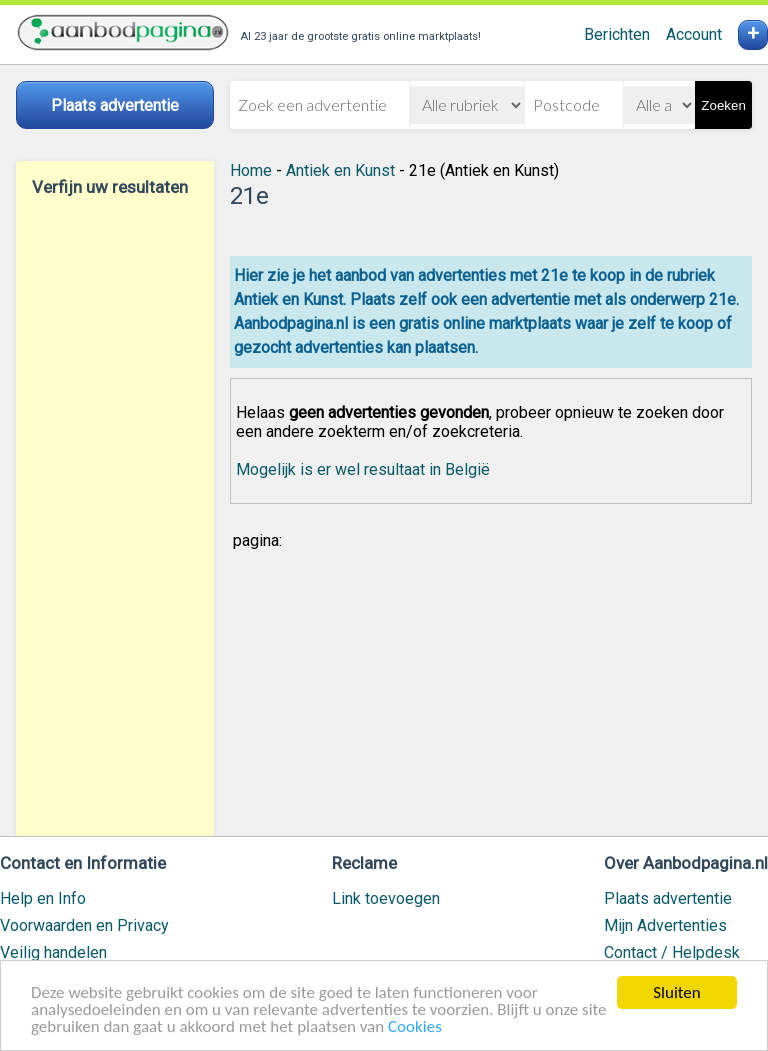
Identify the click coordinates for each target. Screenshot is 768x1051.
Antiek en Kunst (340, 170)
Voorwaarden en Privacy (84, 925)
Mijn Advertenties (665, 925)
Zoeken (723, 105)
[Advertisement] (115, 516)
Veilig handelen (53, 952)
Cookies (415, 1027)
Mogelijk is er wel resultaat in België (363, 469)
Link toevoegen (386, 898)
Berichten (617, 34)
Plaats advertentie (668, 898)
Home (251, 170)
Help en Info (43, 898)
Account (694, 34)
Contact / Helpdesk (672, 952)
